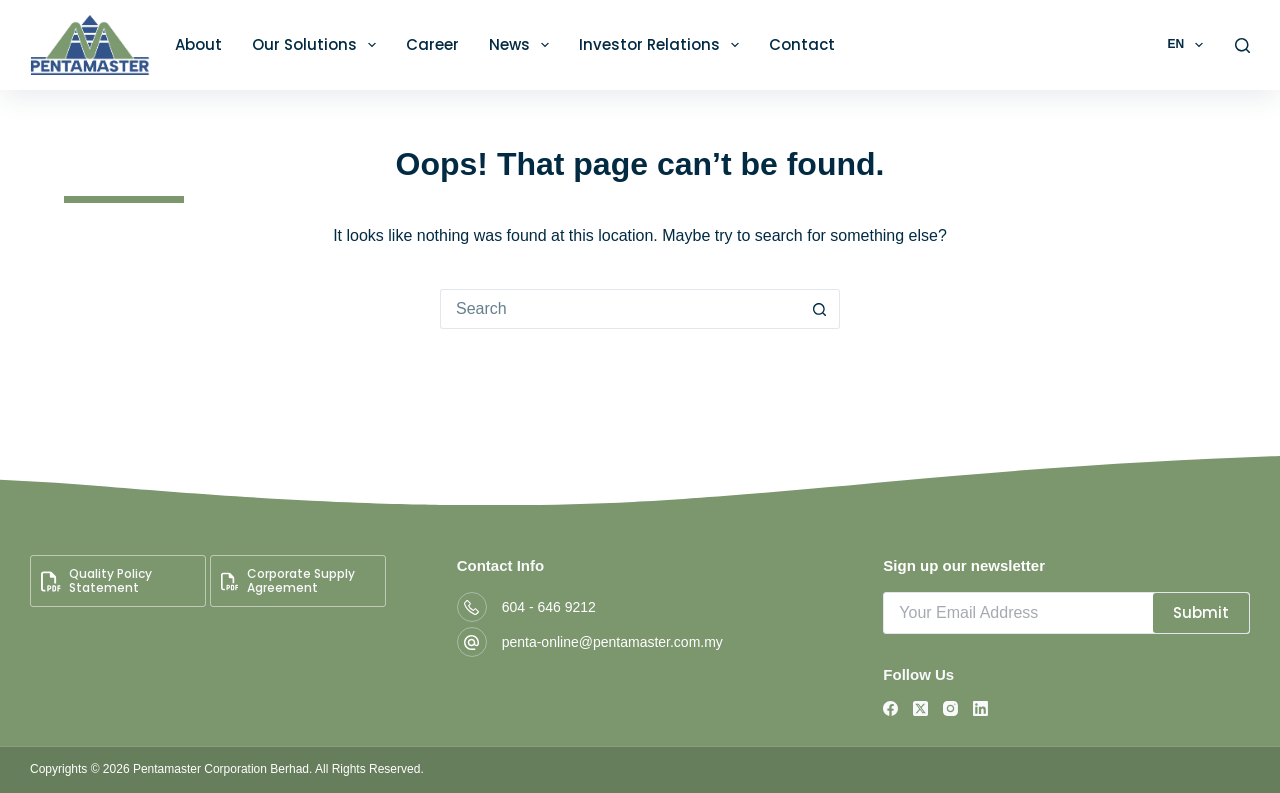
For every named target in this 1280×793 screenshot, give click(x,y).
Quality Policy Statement (96, 580)
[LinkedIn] (980, 708)
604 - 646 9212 (549, 607)
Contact (802, 44)
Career (432, 44)
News (523, 45)
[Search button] (820, 309)
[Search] (1242, 45)
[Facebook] (890, 708)
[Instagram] (950, 708)
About (198, 44)
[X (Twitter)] (920, 708)
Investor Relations (663, 45)
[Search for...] (620, 309)
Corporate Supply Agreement (288, 580)
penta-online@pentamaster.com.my (612, 642)
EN (1188, 45)
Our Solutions (318, 45)
